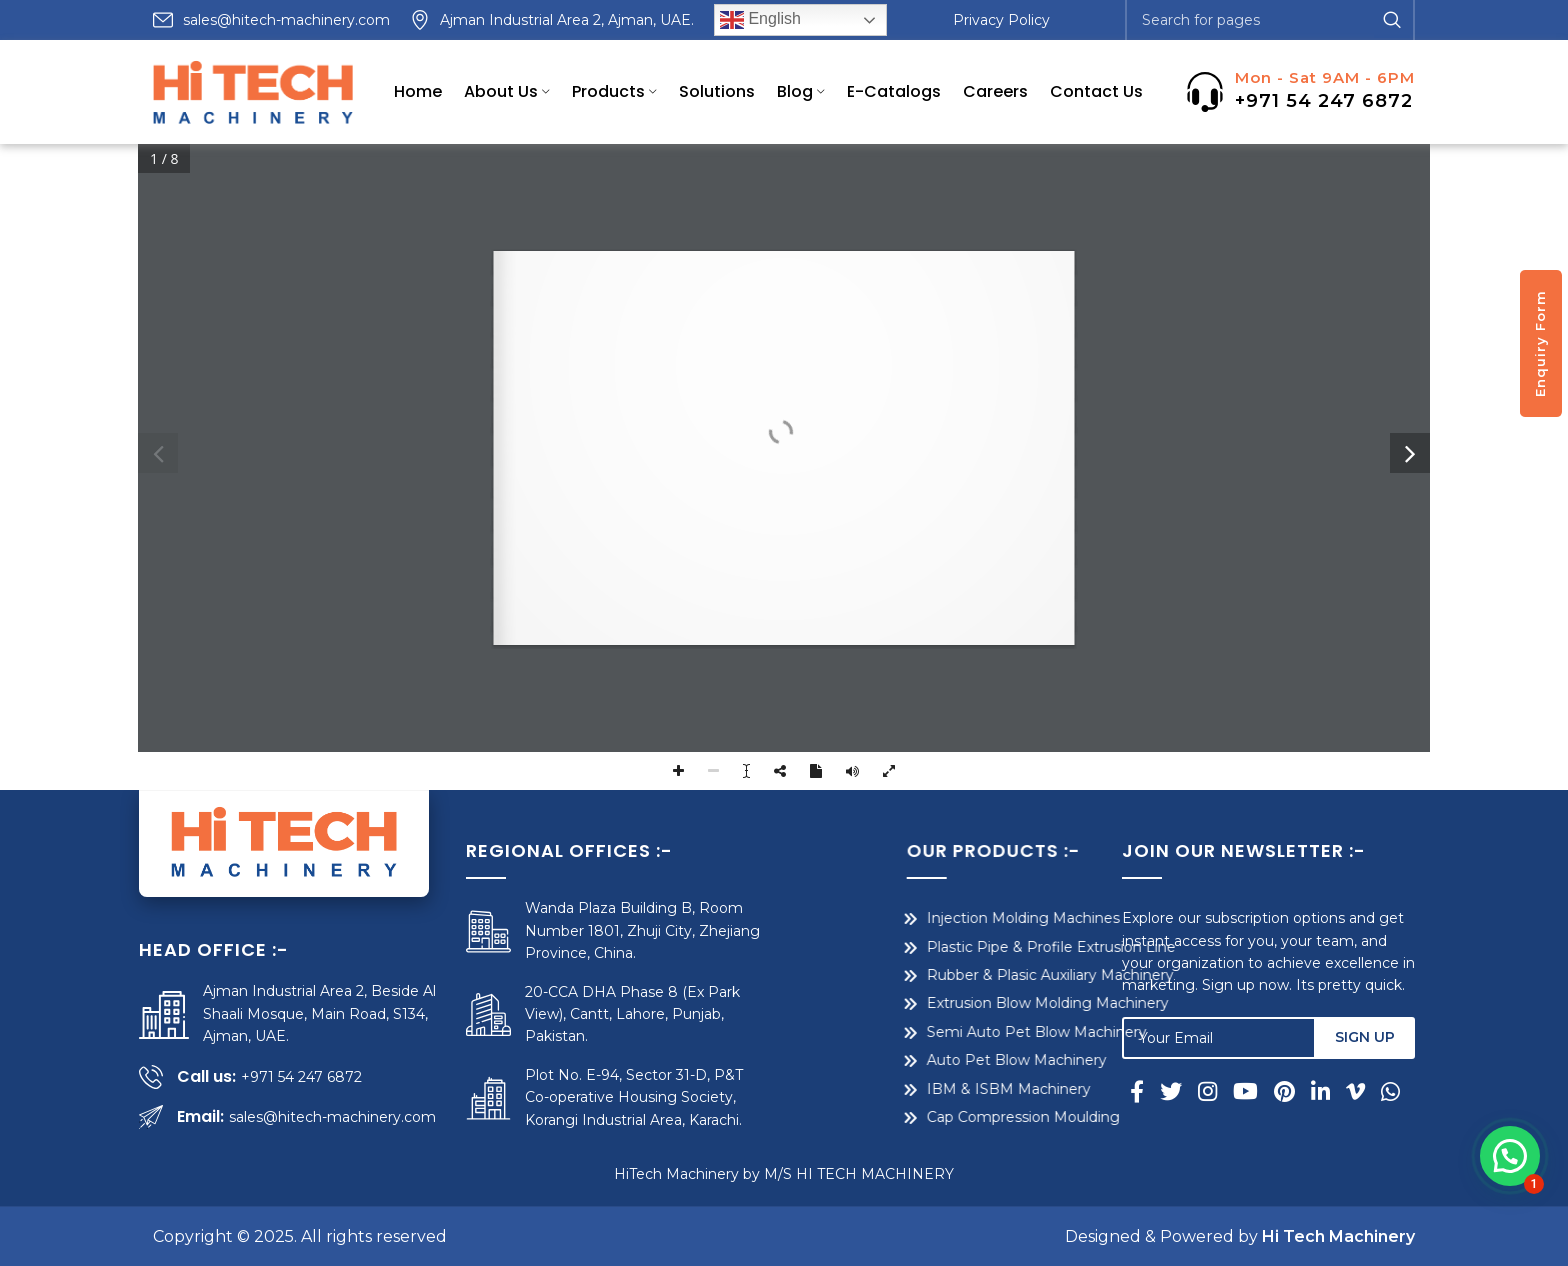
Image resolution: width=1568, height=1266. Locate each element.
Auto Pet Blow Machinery (909, 1060)
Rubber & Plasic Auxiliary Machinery (942, 975)
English (760, 20)
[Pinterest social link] (1284, 1091)
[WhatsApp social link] (1390, 1091)
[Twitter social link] (1171, 1091)
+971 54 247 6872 (1324, 101)
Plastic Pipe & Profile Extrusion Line (943, 947)
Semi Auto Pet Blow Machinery (929, 1032)
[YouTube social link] (1245, 1091)
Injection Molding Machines (915, 918)
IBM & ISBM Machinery (901, 1089)
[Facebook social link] (1141, 1091)
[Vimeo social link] (1355, 1091)
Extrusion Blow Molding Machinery (940, 1003)
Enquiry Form (1540, 343)
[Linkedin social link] (1320, 1091)
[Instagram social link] (1207, 1091)
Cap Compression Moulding (915, 1117)
